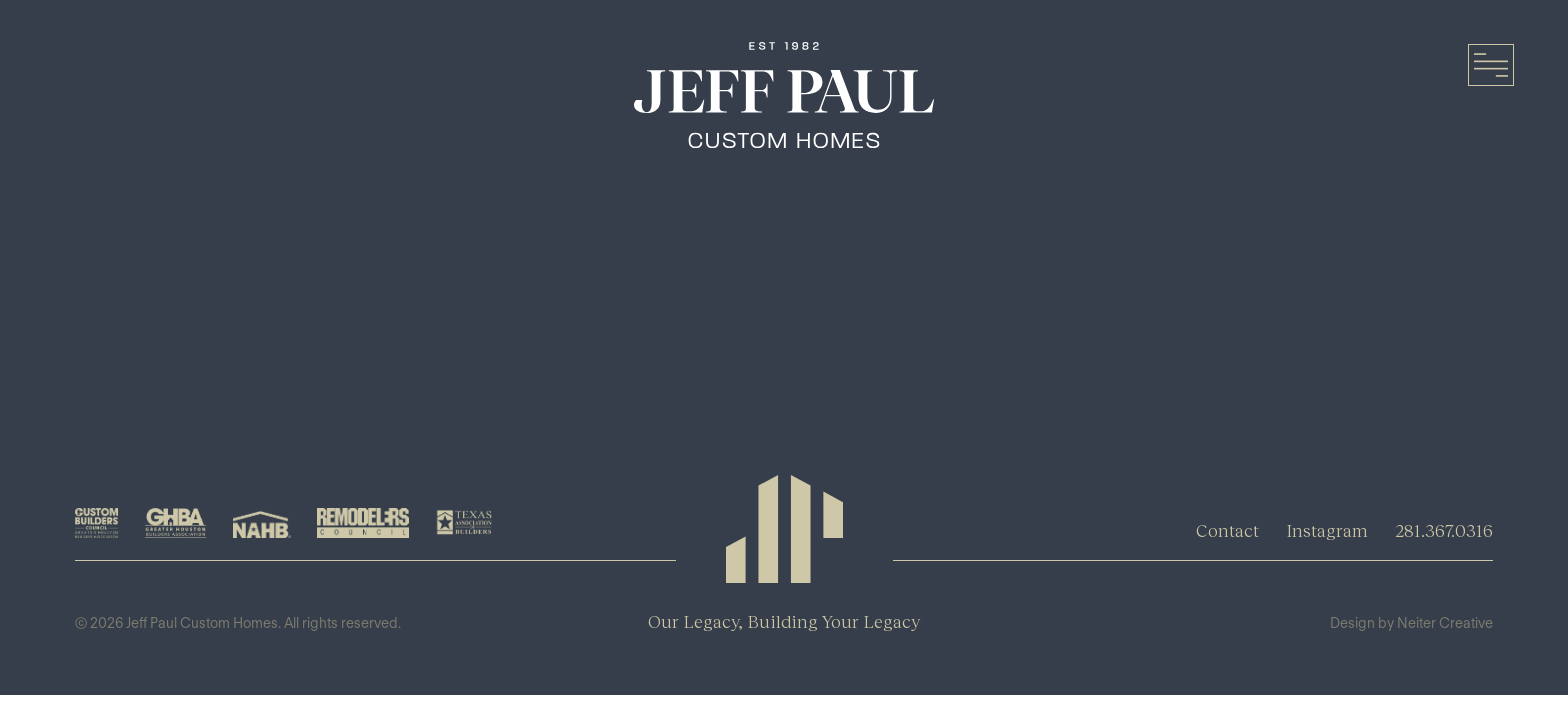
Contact (1227, 530)
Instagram (1327, 530)
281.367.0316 (1444, 530)
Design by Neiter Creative (1411, 623)
